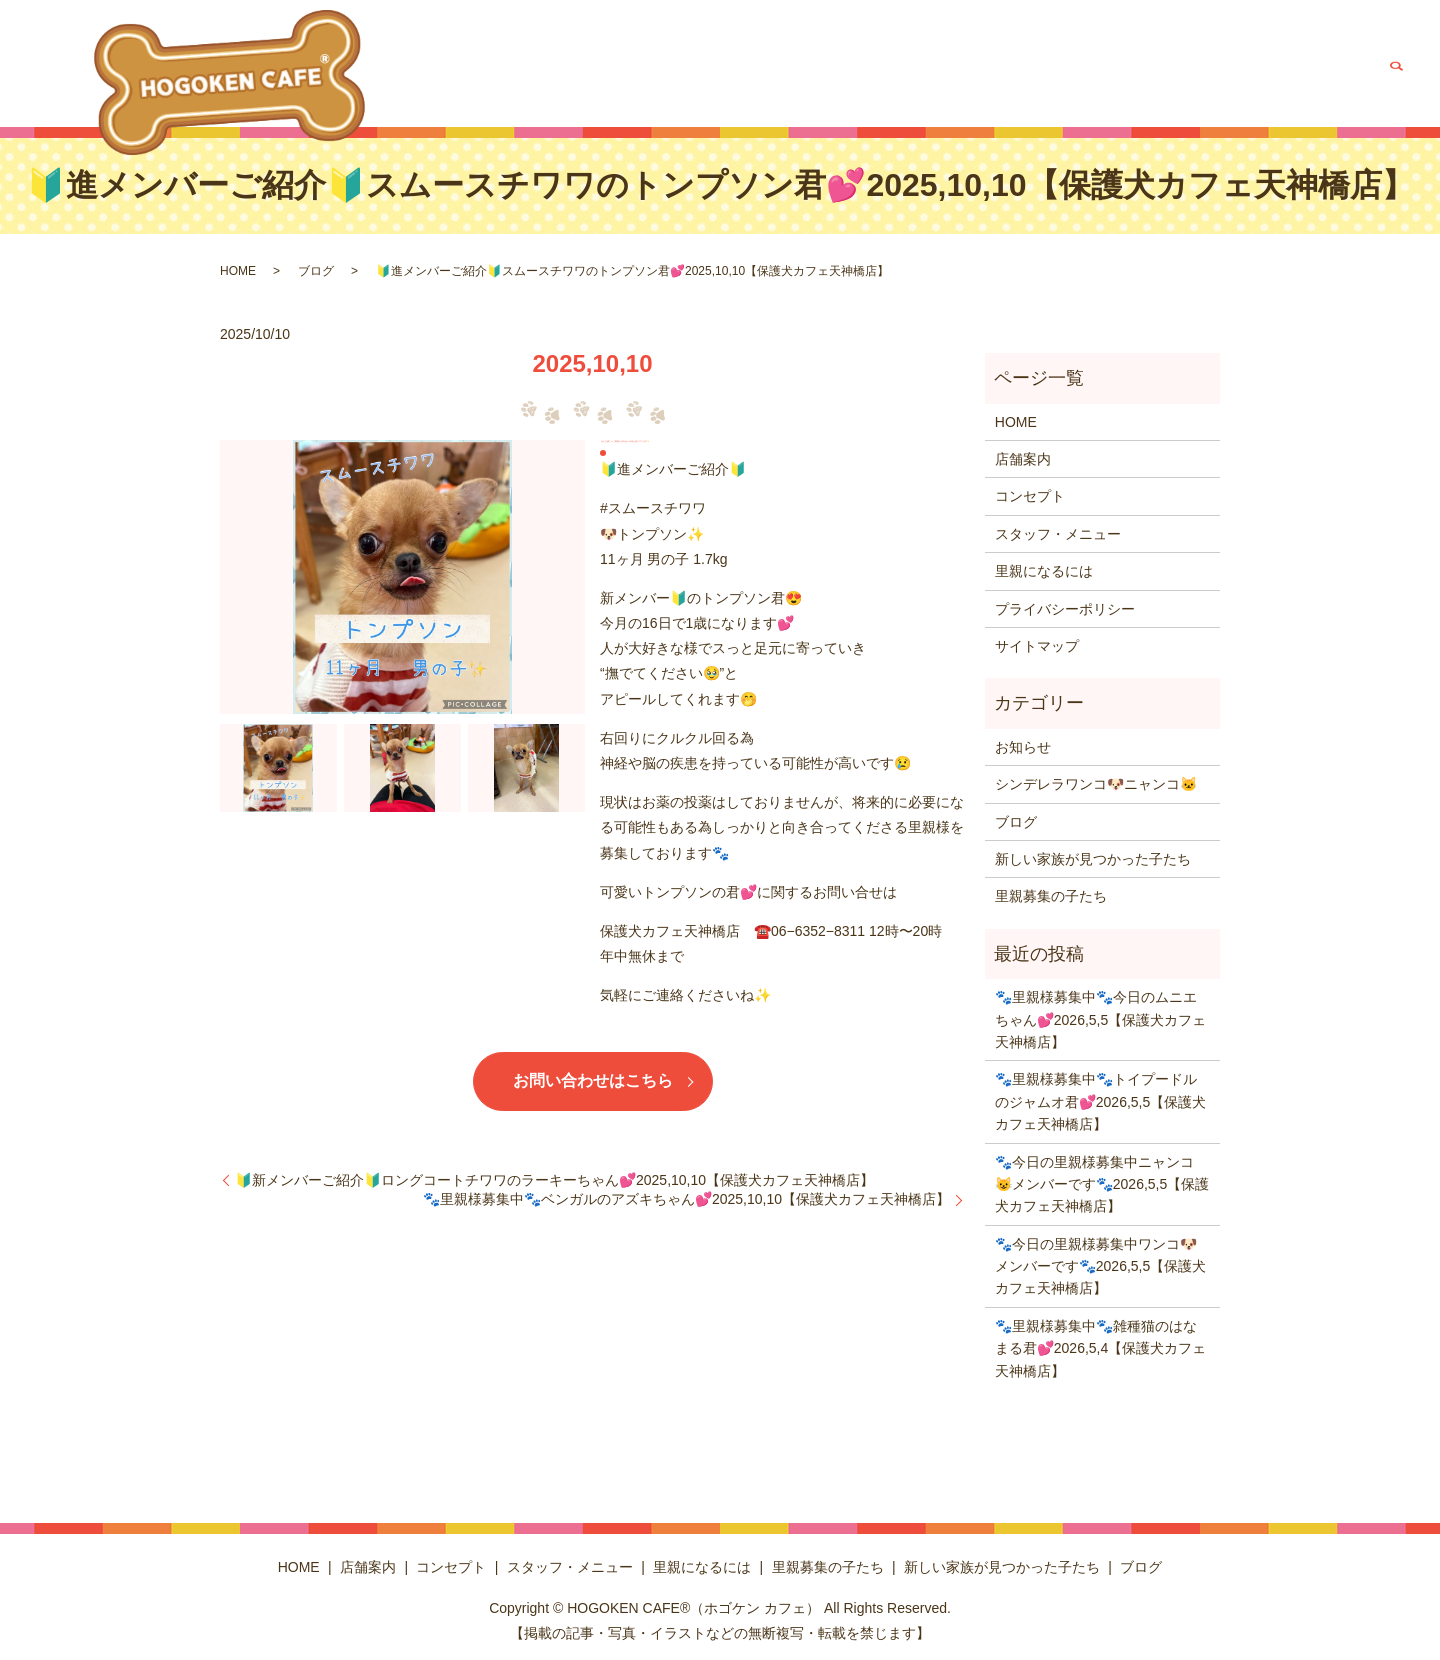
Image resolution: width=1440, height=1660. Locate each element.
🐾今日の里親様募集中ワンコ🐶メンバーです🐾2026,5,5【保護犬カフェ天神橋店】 (1101, 1266)
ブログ (1346, 75)
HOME (548, 75)
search (1396, 75)
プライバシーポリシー (1065, 609)
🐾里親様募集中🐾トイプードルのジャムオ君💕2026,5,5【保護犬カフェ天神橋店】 (1101, 1101)
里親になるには (926, 75)
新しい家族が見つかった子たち (1213, 75)
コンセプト (688, 75)
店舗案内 (611, 75)
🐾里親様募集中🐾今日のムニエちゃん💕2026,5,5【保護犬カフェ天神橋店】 (1101, 1019)
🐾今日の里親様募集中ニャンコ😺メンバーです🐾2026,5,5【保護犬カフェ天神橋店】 (1102, 1184)
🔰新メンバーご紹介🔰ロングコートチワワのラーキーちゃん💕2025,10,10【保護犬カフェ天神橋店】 (554, 1180)
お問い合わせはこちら (593, 1080)
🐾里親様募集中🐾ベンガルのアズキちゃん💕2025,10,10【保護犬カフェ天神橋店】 (686, 1199)
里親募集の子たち (1045, 75)
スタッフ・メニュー (800, 75)
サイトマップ (1037, 646)
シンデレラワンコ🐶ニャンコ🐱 (1096, 784)
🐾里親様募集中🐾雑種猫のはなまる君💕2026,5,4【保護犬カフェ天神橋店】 (1101, 1348)
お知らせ (1023, 747)
